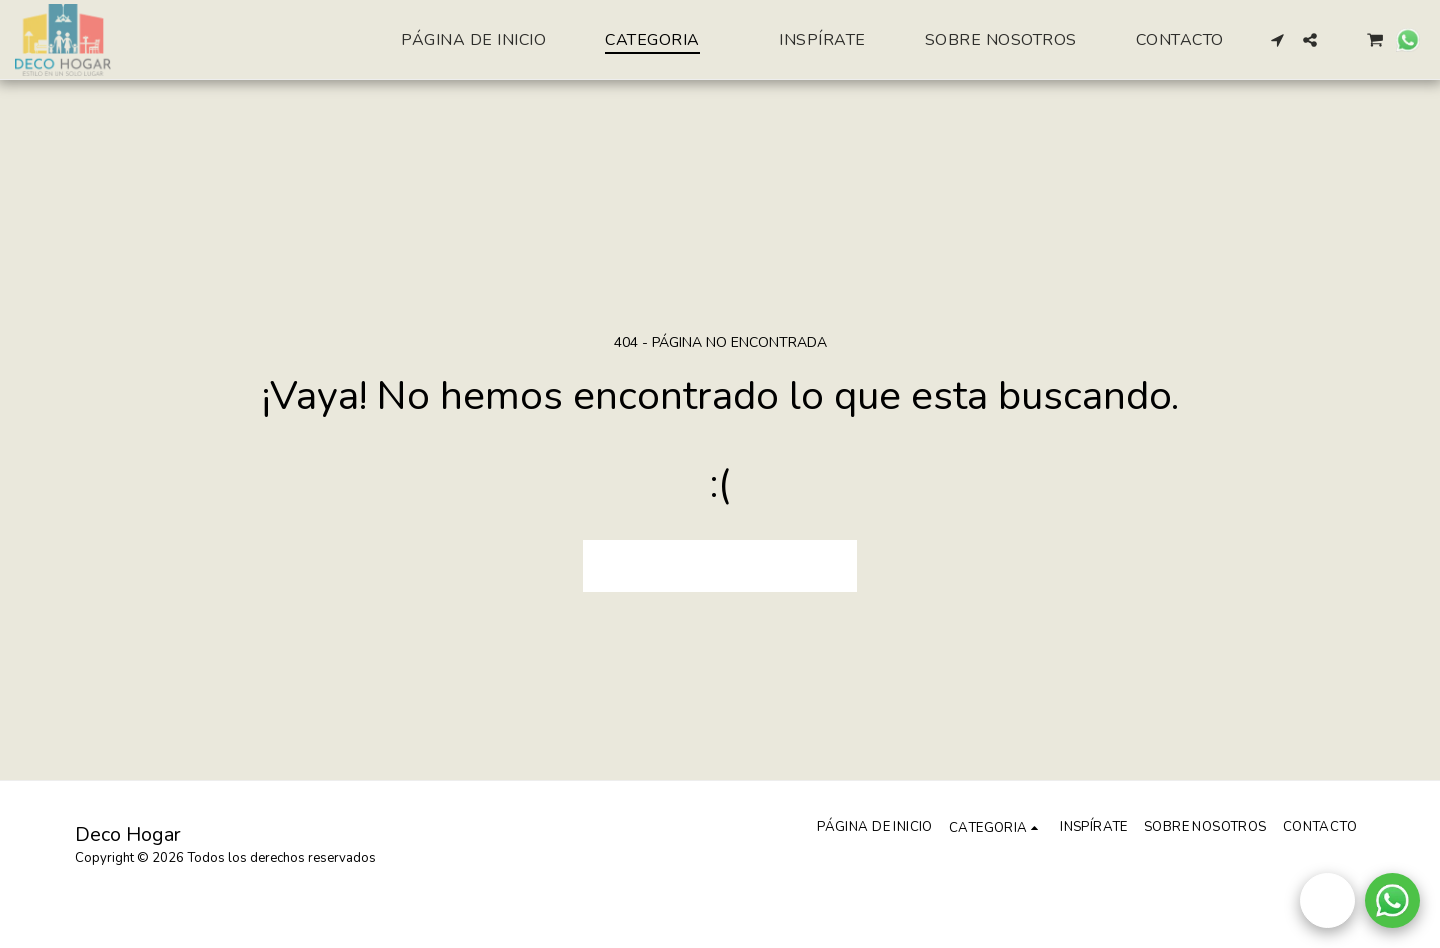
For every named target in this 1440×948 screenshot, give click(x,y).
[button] (1278, 40)
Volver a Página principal (720, 564)
